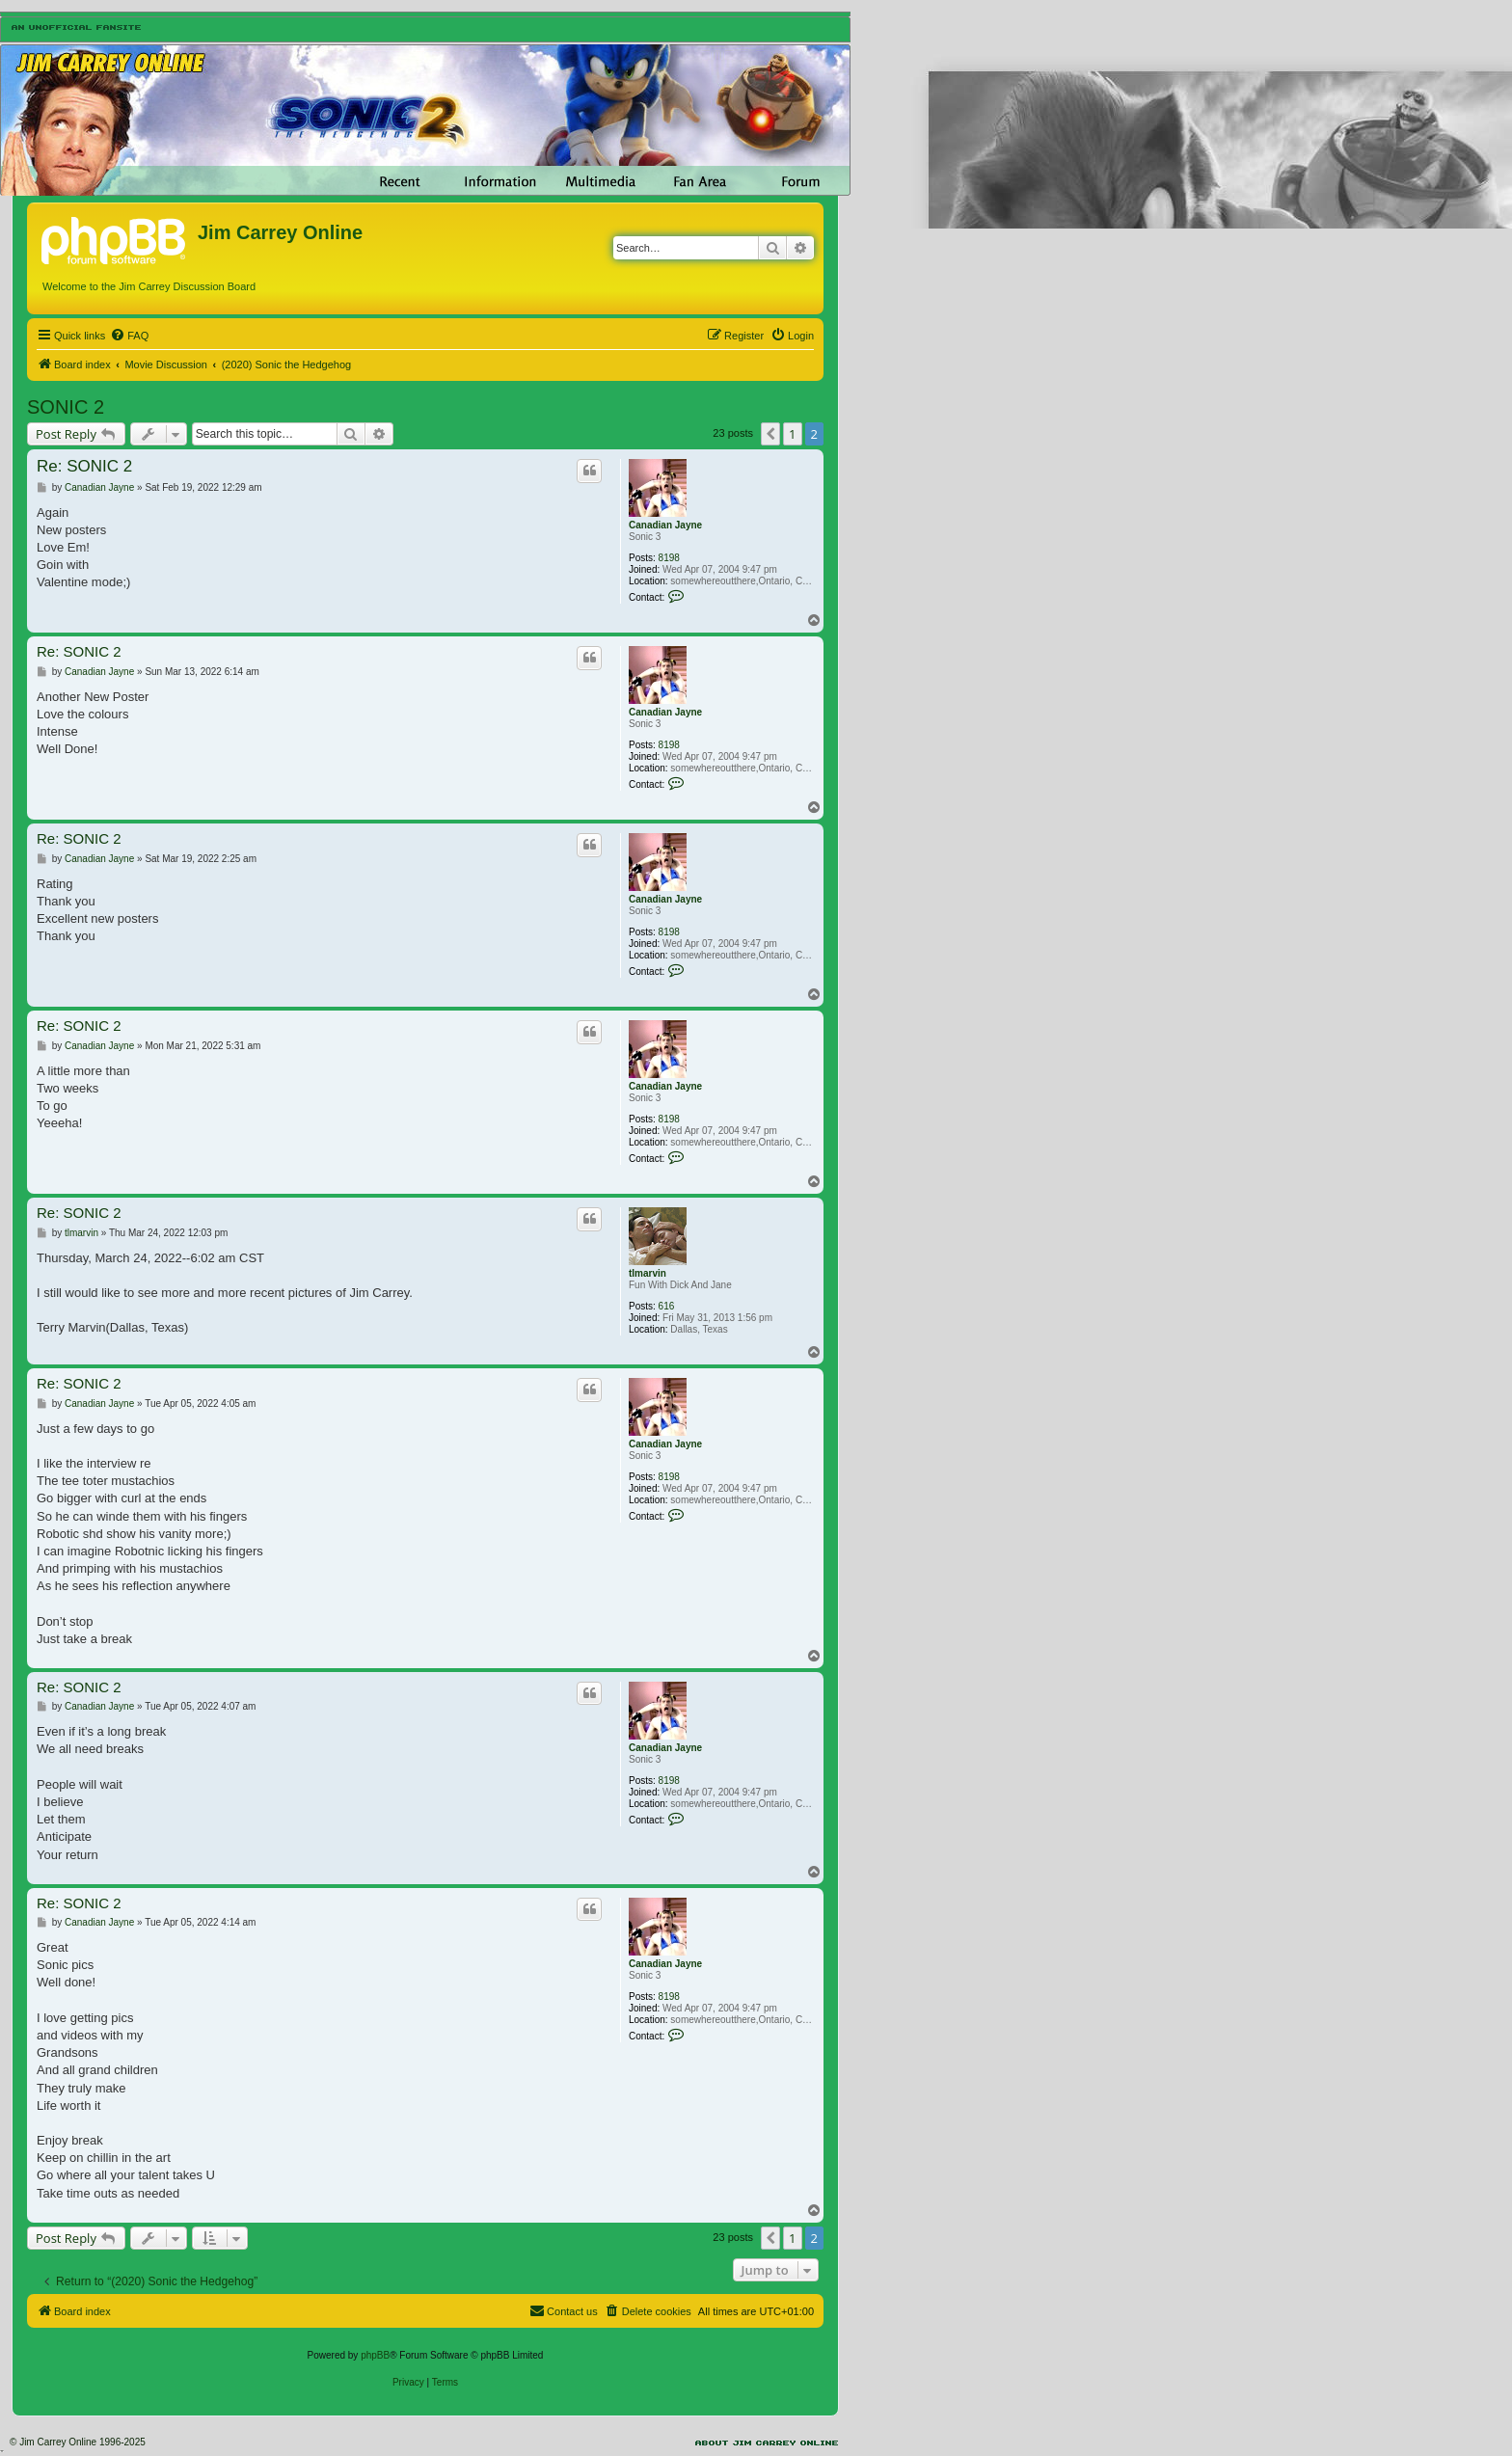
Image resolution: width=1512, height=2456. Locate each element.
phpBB (375, 2355)
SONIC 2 (65, 407)
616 (667, 1306)
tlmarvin (647, 1273)
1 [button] (792, 434)
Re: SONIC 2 (84, 466)
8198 (669, 558)
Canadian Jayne (665, 525)
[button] (770, 433)
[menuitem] (129, 335)
